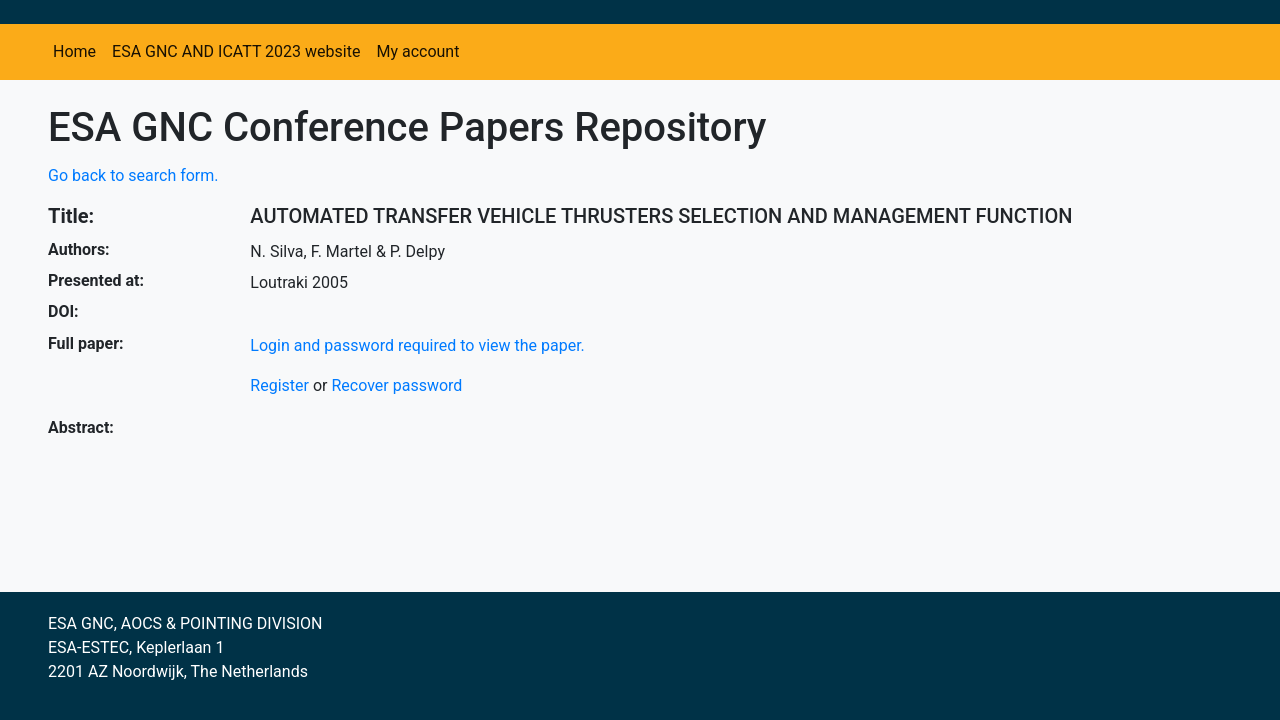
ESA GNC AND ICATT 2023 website (236, 51)
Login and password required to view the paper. (417, 345)
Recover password (396, 385)
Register (279, 385)
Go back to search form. (133, 175)
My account (417, 51)
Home (74, 51)
